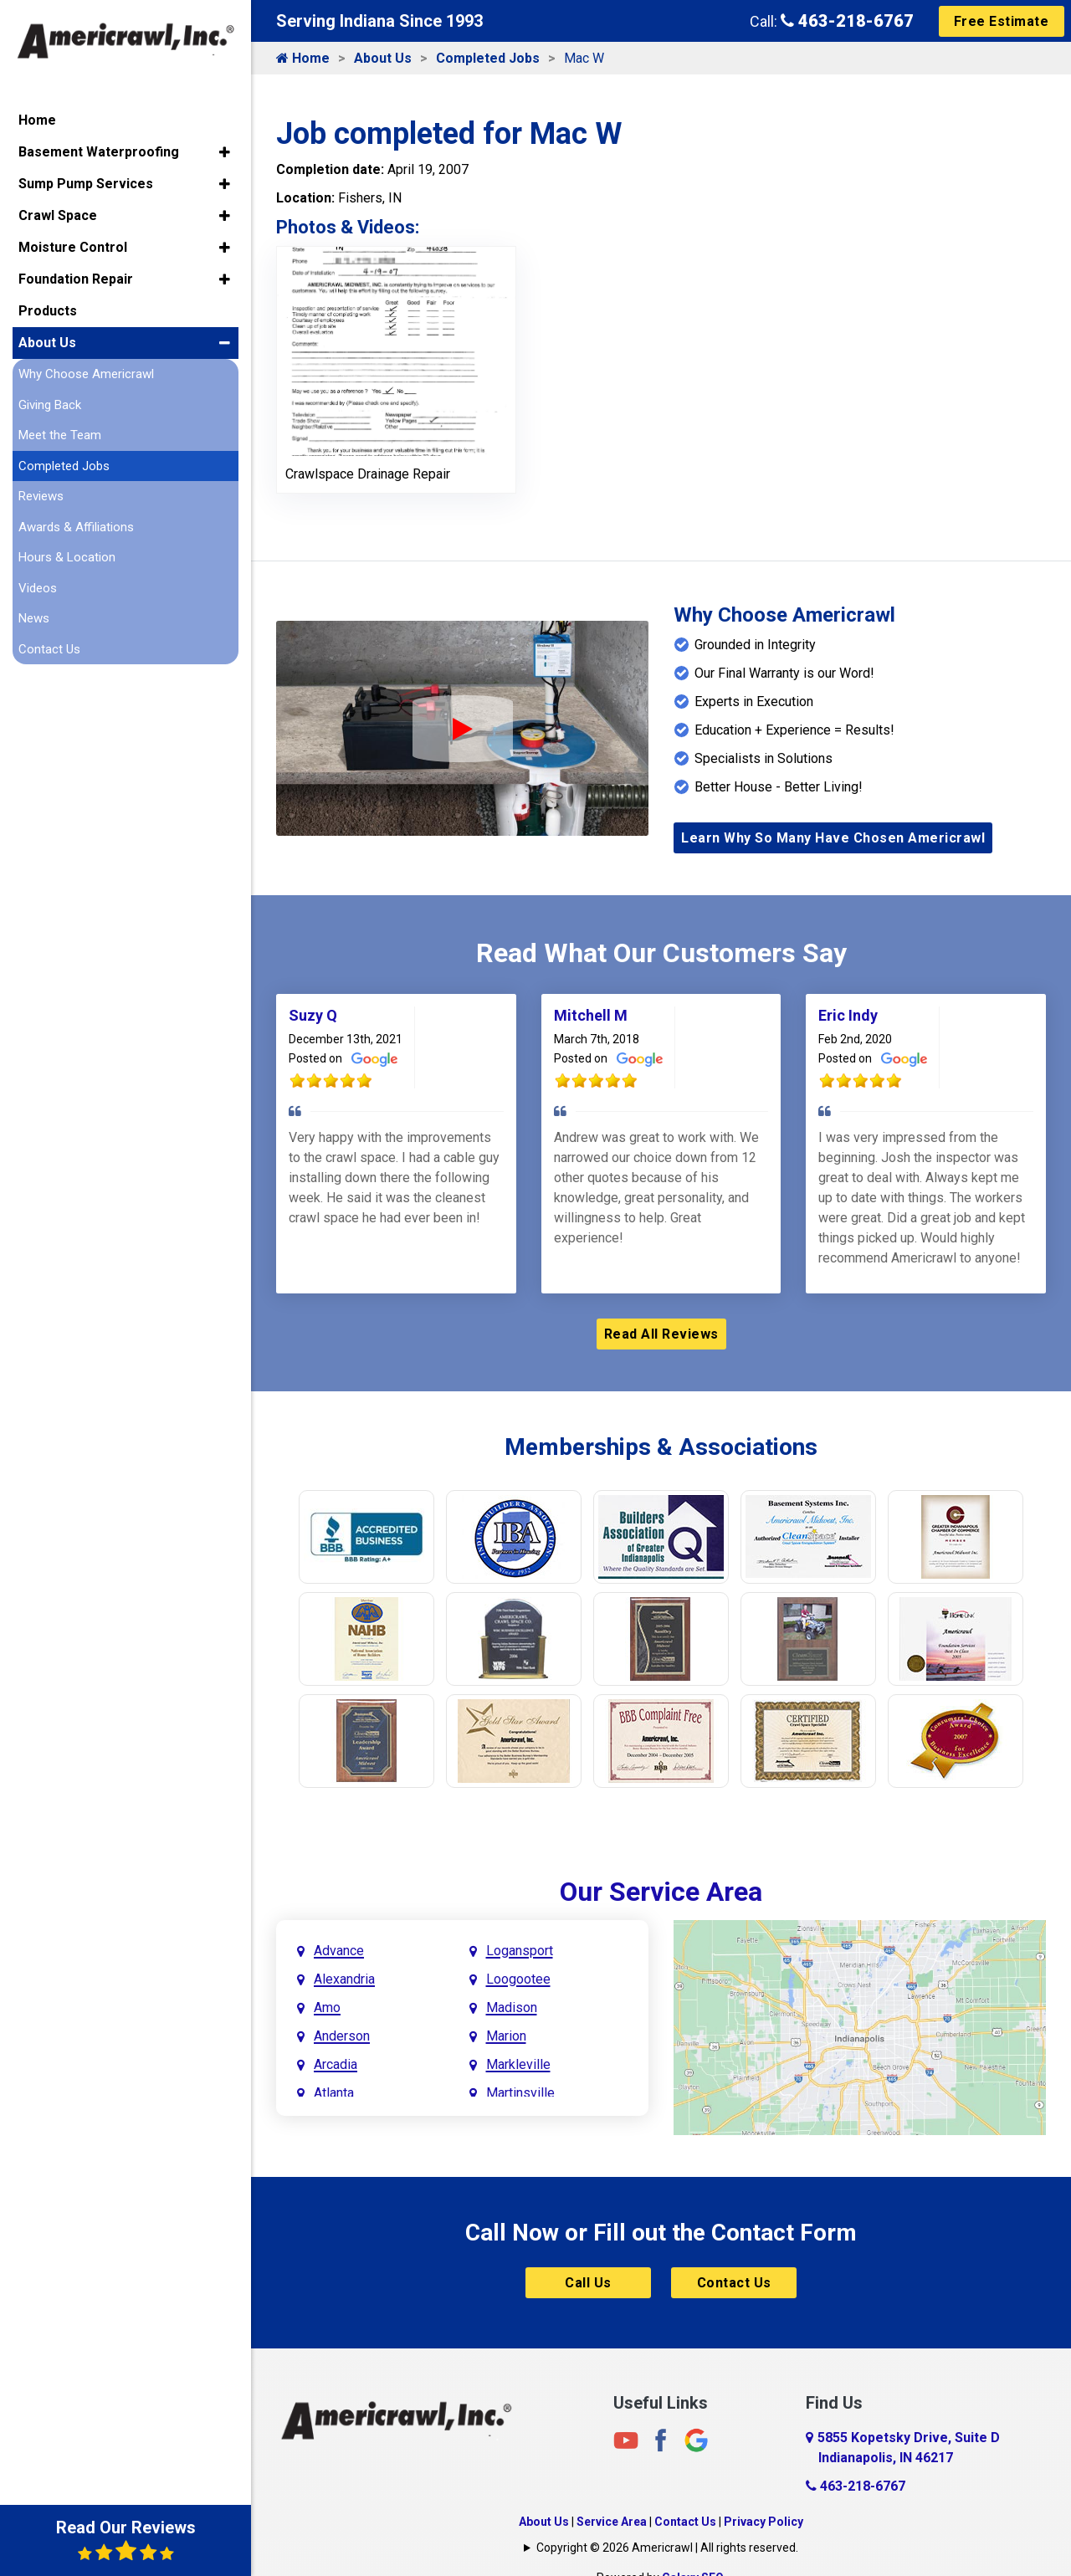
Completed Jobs (488, 58)
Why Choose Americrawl (86, 374)
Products (47, 311)
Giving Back (49, 404)
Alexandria (344, 1979)
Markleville (518, 2064)
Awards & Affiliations (76, 527)
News (33, 618)
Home (303, 58)
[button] (224, 152)
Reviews (41, 496)
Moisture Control (72, 247)
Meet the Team (59, 435)
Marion (506, 2036)
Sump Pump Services (85, 184)
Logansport (519, 1951)
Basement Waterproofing (98, 152)
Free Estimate (1001, 21)
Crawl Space (57, 215)
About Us (383, 58)
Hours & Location (66, 557)
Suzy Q (313, 1015)
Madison (511, 2007)
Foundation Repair (75, 279)
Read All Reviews (661, 1334)
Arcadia (335, 2064)
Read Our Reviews (126, 2540)
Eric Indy (848, 1015)
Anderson (342, 2036)
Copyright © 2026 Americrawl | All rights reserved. (667, 2547)
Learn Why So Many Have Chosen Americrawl (833, 838)
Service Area (611, 2521)
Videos (37, 588)
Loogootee (518, 1979)
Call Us (588, 2283)
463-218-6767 (847, 21)
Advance (339, 1951)
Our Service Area (661, 1892)
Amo (327, 2007)
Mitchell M (591, 1015)
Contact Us (734, 2283)
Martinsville (520, 2093)
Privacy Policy (763, 2521)
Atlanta (334, 2093)
